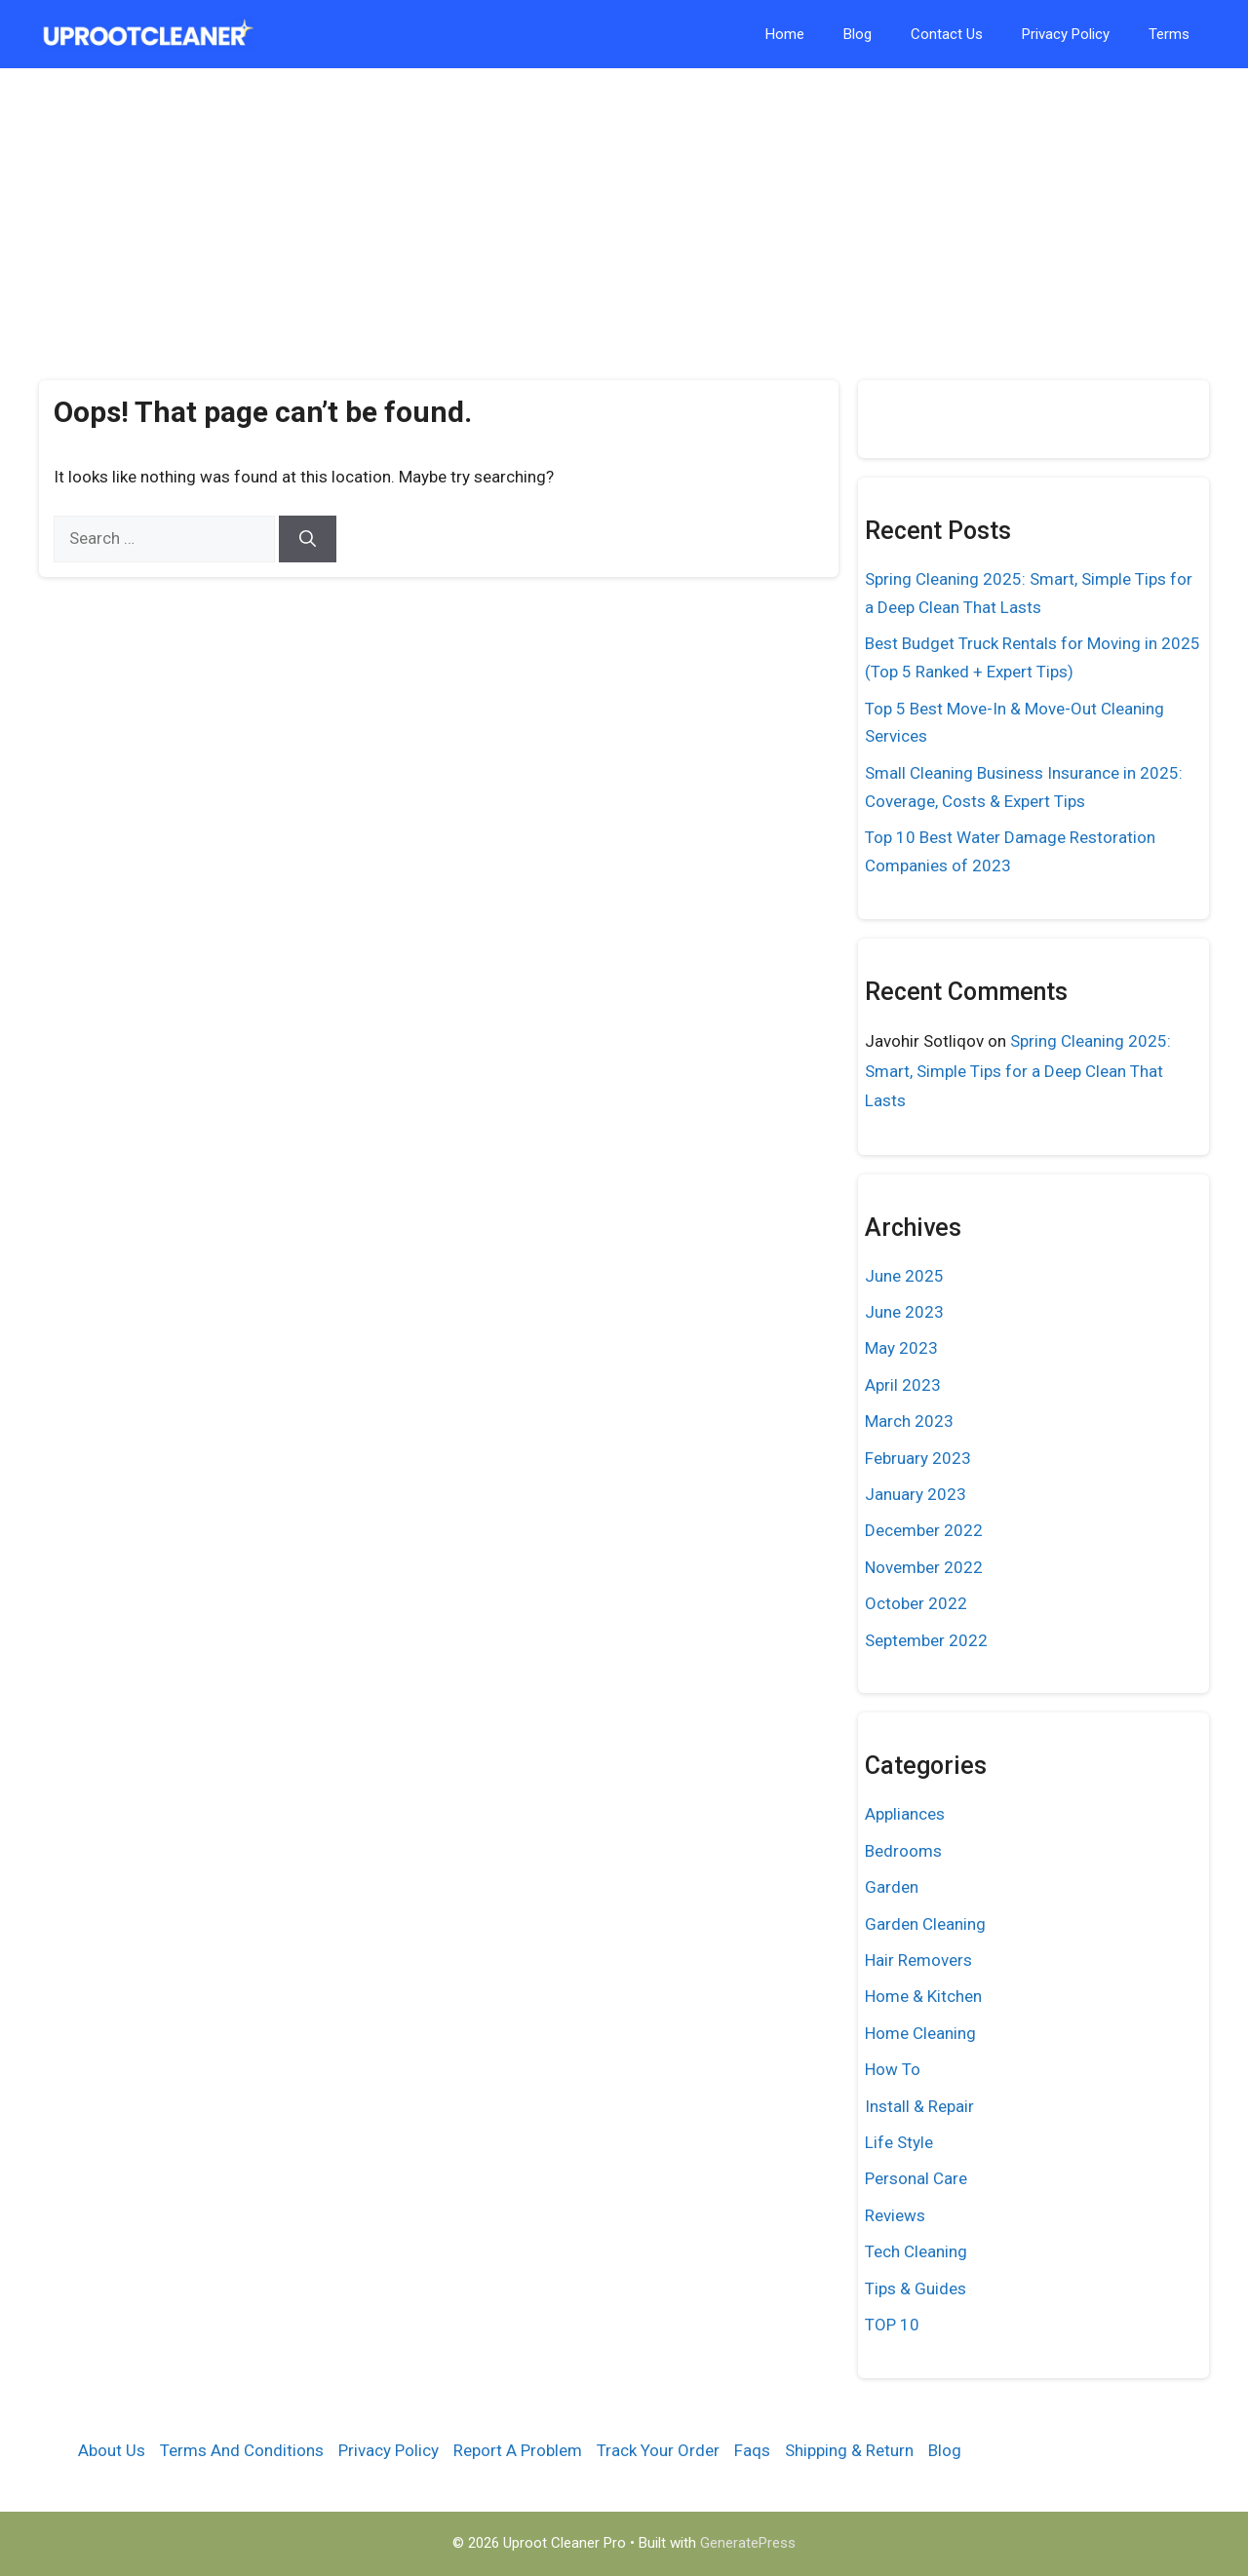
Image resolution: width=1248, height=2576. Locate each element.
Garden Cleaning (925, 1924)
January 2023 (915, 1494)
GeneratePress (748, 2543)
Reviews (895, 2215)
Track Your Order (658, 2450)
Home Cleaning (920, 2033)
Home (784, 34)
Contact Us (947, 34)
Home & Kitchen (923, 1996)
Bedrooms (903, 1851)
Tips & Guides (915, 2288)
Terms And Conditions (242, 2450)
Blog (857, 34)
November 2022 (924, 1567)
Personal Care (916, 2178)
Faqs (752, 2450)
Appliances (905, 1814)
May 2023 (901, 1348)
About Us (111, 2450)
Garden (891, 1887)
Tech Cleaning (916, 2251)
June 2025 (904, 1276)
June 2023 (904, 1312)
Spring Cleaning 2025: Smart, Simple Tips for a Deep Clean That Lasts (1018, 1070)
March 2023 (909, 1421)
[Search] (307, 539)
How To (892, 2069)
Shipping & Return (849, 2450)
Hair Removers (918, 1960)
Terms (1169, 34)
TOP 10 (892, 2324)
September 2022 (926, 1640)
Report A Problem (517, 2450)
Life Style (899, 2142)
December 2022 (924, 1530)
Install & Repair (919, 2106)
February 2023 (918, 1458)
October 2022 (916, 1603)
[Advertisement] (624, 214)
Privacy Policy (1066, 34)
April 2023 (903, 1385)
